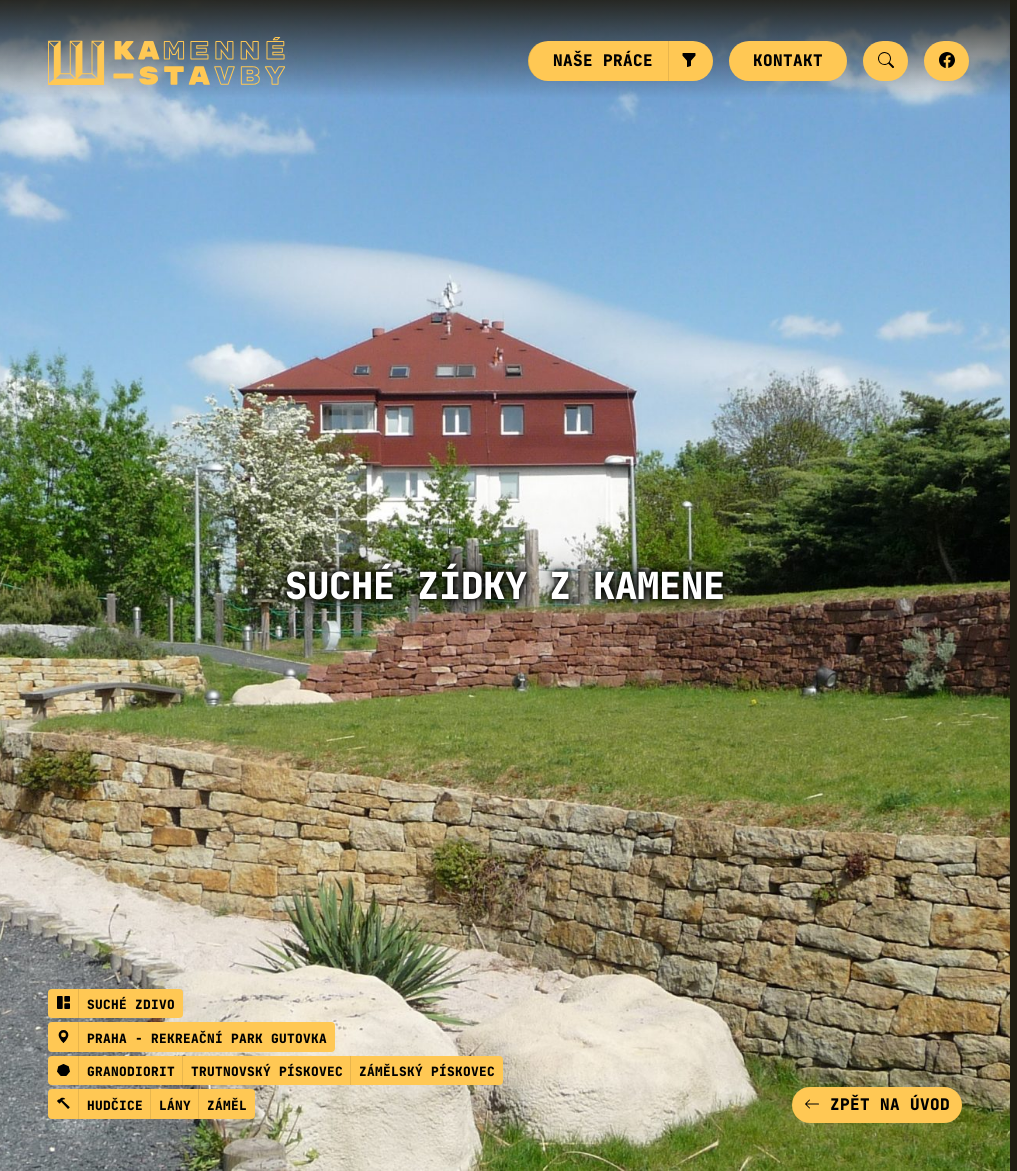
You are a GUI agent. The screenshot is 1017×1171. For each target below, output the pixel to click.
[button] (690, 61)
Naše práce (603, 60)
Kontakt (788, 60)
